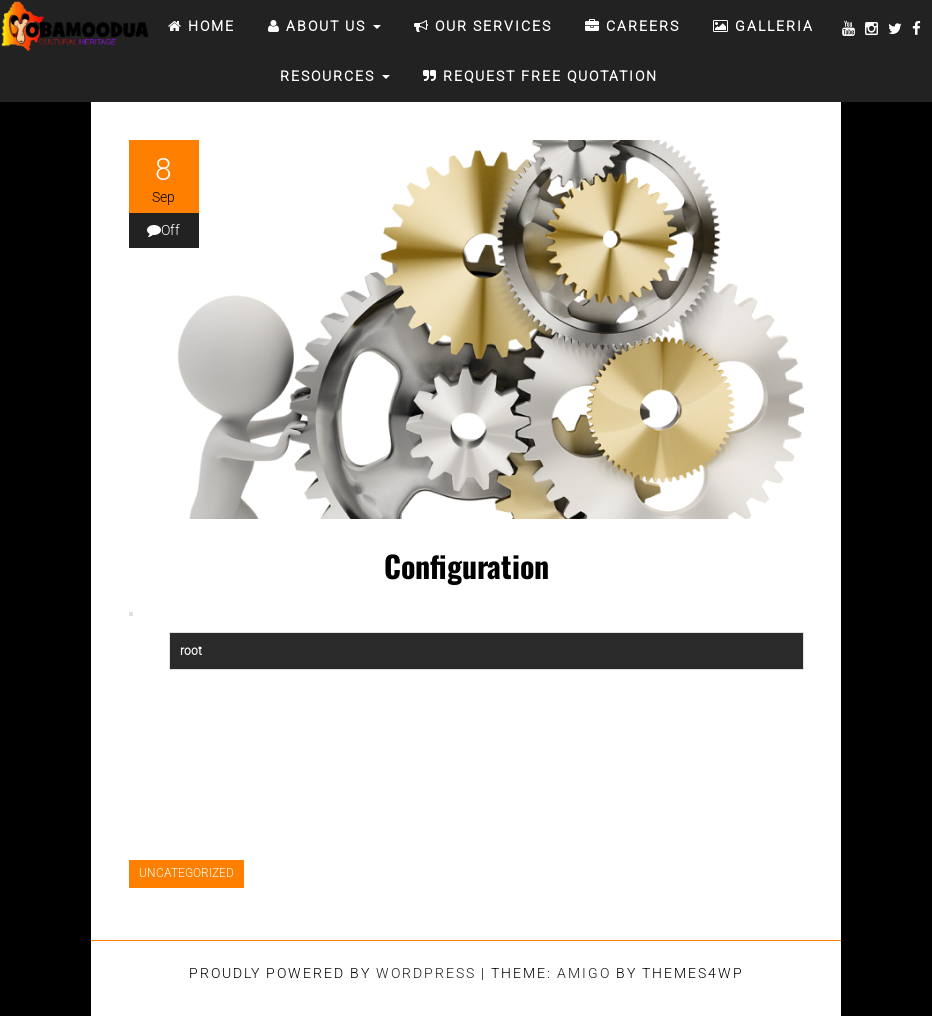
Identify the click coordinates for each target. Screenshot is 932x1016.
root (191, 651)
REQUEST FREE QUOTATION (540, 76)
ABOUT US (324, 26)
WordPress (426, 973)
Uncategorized (186, 873)
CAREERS (632, 26)
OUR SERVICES (483, 26)
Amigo (584, 973)
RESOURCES (332, 76)
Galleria (763, 26)
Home (201, 26)
